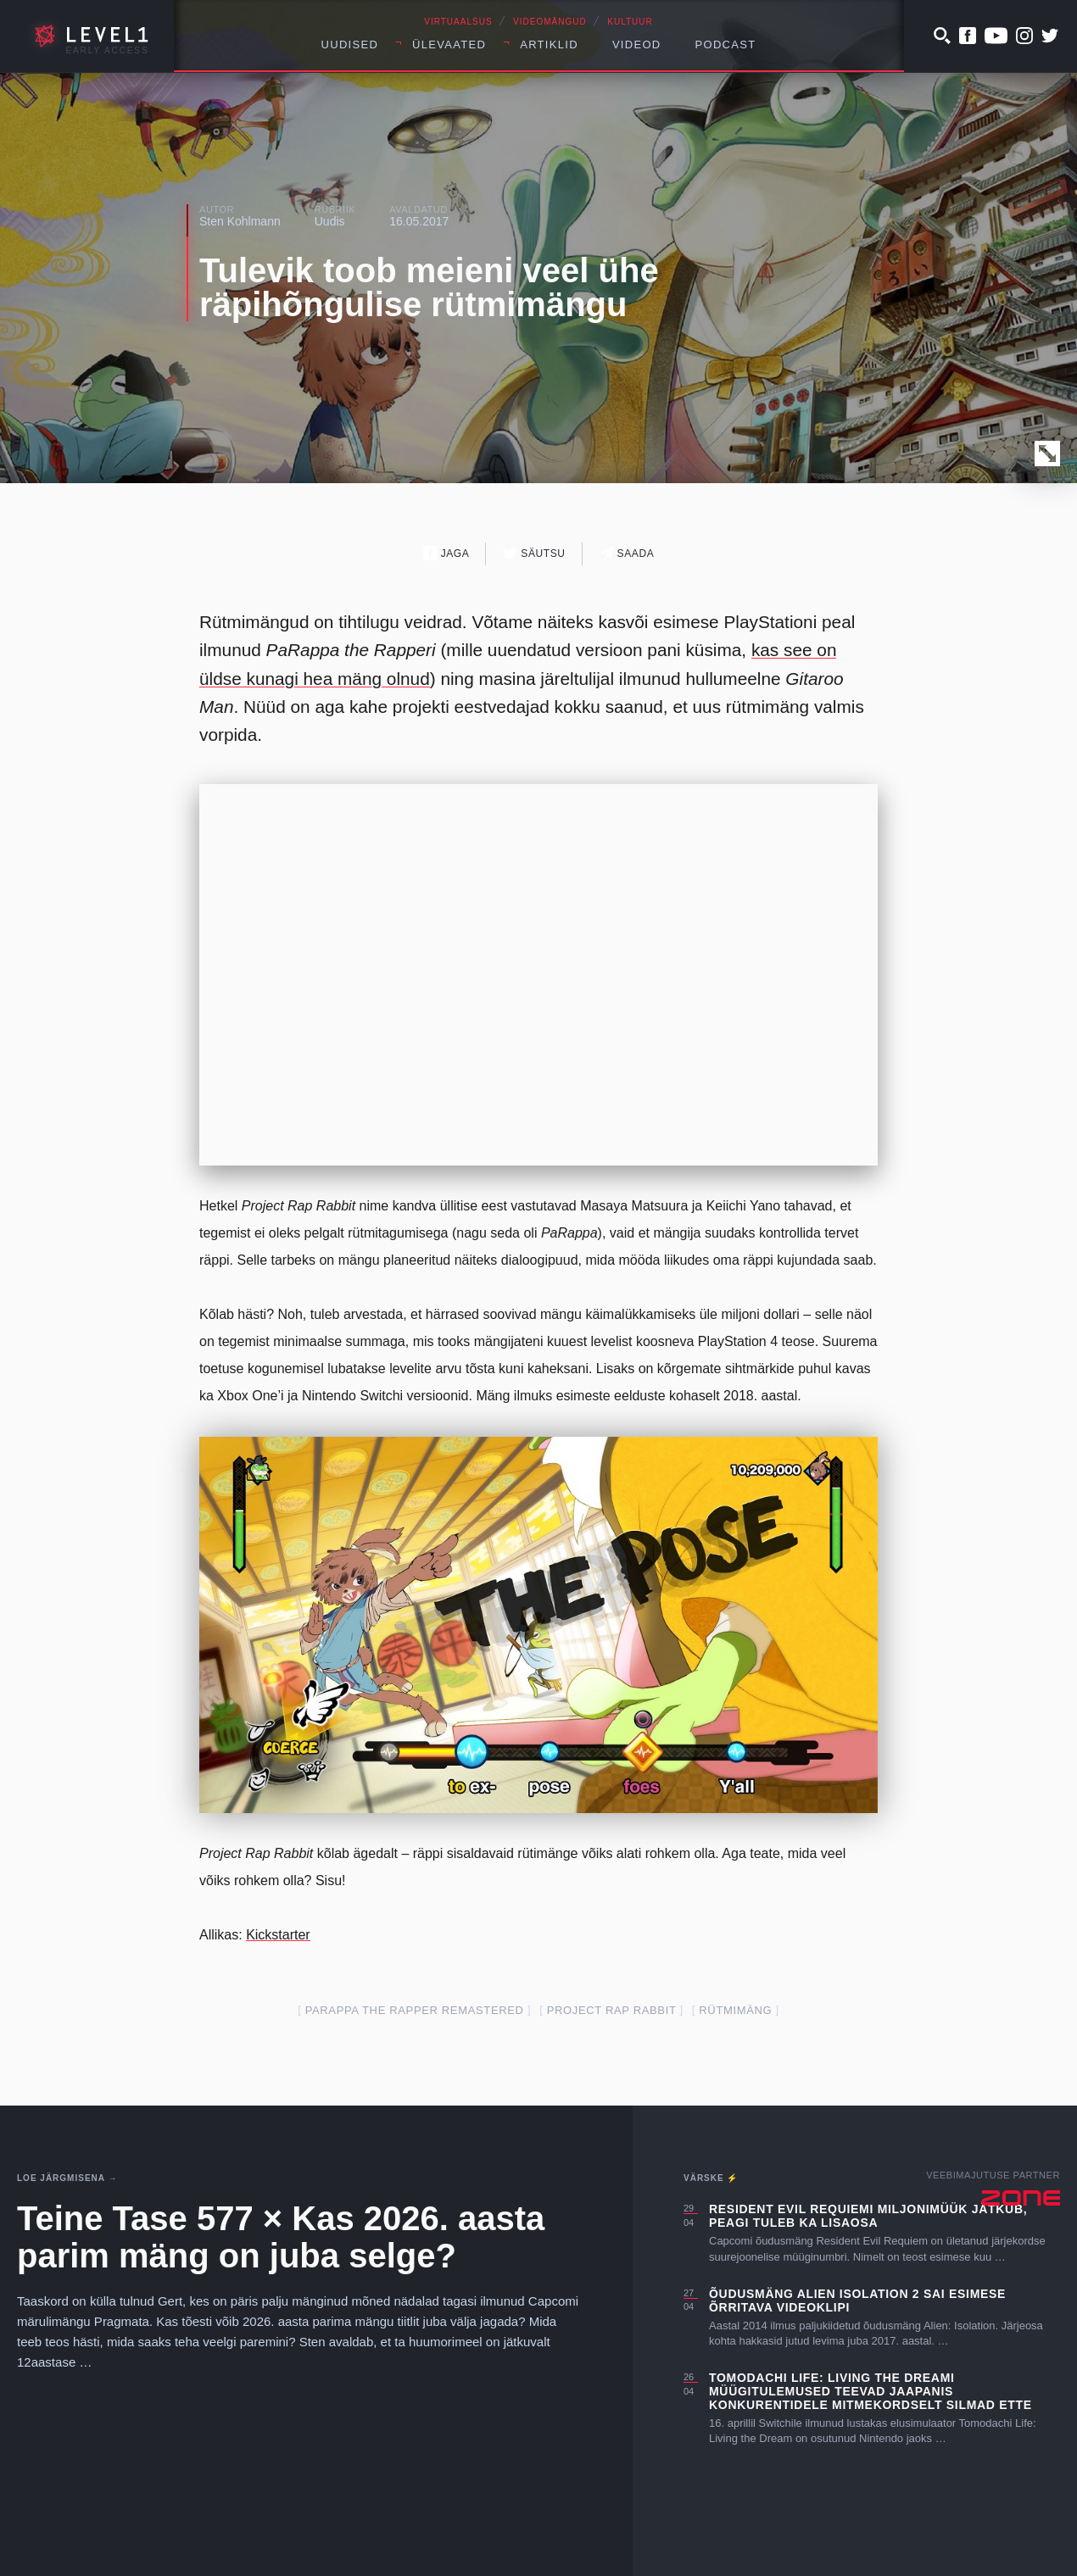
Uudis (330, 221)
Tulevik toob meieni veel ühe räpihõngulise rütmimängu (429, 287)
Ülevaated (449, 44)
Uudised (350, 44)
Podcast (725, 44)
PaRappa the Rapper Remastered (414, 2010)
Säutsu (534, 553)
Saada (627, 553)
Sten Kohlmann (240, 221)
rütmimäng (735, 2010)
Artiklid (549, 44)
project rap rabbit (612, 2010)
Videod (636, 44)
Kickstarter (278, 1935)
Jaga (446, 553)
